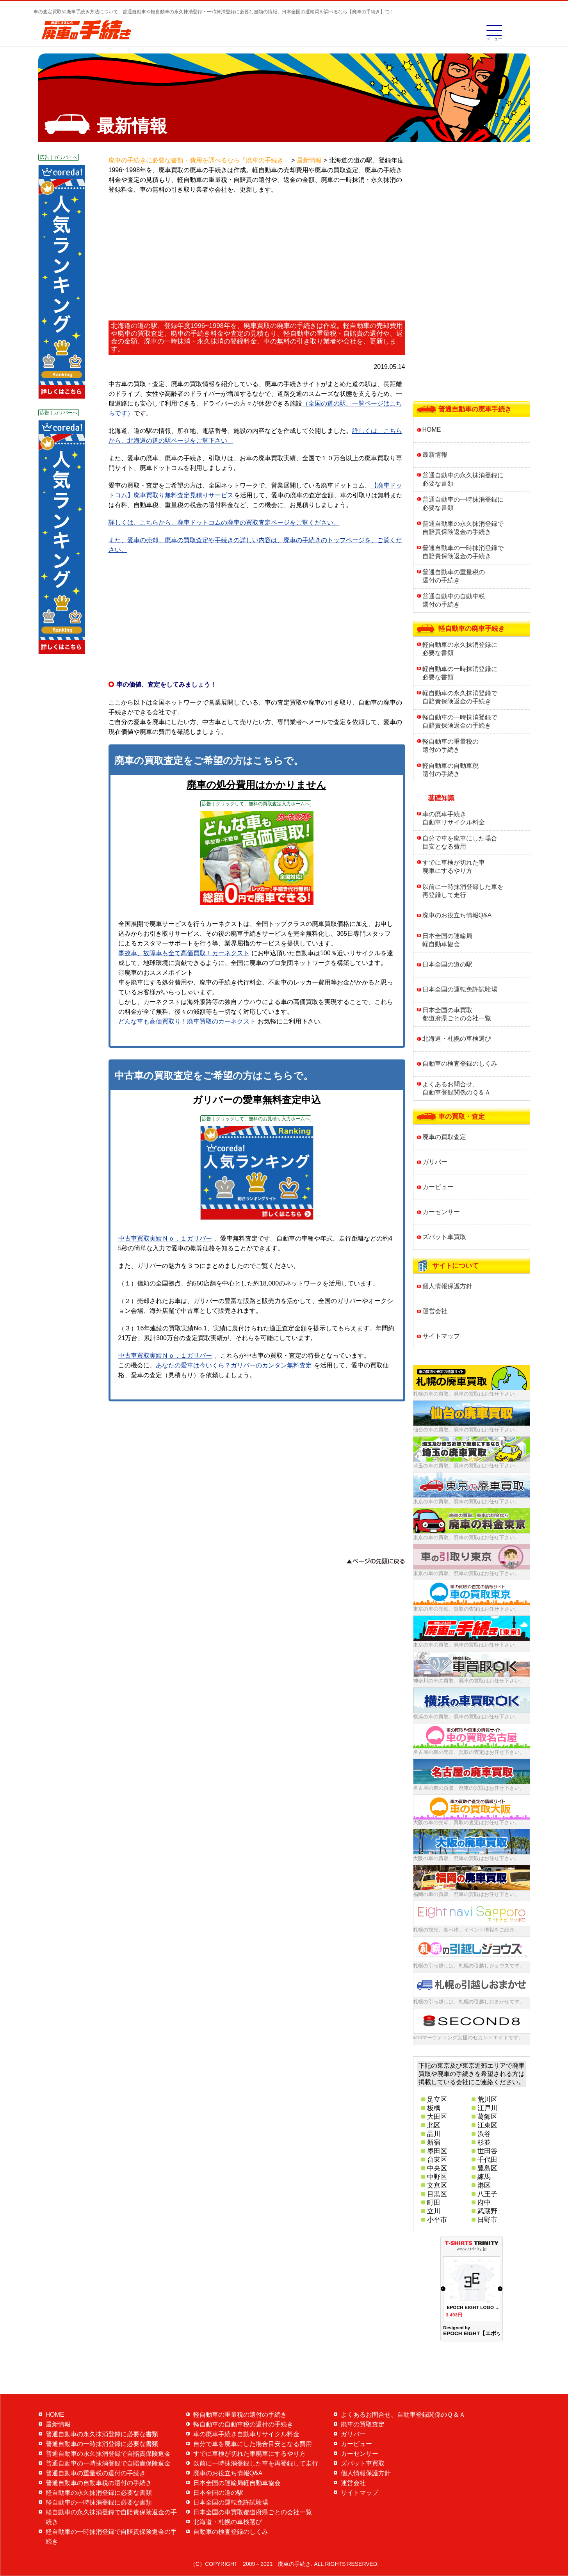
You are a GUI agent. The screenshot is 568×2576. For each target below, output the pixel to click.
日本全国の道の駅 (447, 964)
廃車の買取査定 (444, 1137)
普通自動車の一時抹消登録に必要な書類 (463, 503)
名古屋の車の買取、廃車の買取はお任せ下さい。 (469, 1788)
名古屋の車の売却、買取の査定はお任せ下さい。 (469, 1752)
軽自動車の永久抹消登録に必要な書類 (459, 648)
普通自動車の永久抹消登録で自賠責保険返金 (108, 2453)
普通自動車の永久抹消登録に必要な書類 (463, 479)
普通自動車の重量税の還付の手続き (453, 576)
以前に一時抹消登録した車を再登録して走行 (463, 890)
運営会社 (434, 1311)
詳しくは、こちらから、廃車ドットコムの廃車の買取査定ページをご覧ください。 (224, 522)
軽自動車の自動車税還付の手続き (450, 769)
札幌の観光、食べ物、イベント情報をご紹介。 (466, 1929)
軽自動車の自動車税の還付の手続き (243, 2424)
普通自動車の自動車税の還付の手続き (99, 2483)
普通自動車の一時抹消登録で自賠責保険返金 (108, 2463)
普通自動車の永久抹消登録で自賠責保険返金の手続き (463, 527)
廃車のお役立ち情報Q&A (457, 915)
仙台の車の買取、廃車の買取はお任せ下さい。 (466, 1429)
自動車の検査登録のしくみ (459, 1063)
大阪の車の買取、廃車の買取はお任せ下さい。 (466, 1858)
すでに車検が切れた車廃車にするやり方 (453, 866)
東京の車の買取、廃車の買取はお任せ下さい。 (466, 1501)
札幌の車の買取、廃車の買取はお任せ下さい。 (466, 1393)
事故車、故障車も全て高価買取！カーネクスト (183, 953)
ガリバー (434, 1162)
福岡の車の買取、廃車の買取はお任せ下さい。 (466, 1894)
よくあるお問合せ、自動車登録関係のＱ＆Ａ (456, 1088)
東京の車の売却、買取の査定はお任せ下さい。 (466, 1608)
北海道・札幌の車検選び (456, 1038)
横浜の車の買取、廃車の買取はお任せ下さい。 (466, 1716)
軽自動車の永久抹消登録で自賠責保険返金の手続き (459, 697)
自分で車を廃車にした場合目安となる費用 (459, 842)
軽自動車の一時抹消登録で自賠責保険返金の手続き (459, 721)
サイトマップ (441, 1336)
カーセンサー (441, 1212)
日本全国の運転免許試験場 (459, 989)
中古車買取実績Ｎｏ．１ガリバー (165, 1238)
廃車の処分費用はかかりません (256, 784)
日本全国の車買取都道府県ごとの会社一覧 (456, 1014)
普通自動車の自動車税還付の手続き (453, 600)
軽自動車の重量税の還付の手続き (450, 745)
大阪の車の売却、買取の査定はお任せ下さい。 (466, 1822)
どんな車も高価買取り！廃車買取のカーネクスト (187, 1021)
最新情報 (434, 454)
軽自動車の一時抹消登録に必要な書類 (459, 673)
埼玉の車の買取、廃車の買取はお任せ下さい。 (466, 1465)
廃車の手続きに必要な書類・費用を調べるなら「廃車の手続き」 (199, 160)
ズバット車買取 (444, 1237)
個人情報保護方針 (447, 1286)
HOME (431, 429)
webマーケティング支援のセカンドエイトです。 (468, 2037)
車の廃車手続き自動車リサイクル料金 (453, 818)
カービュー (438, 1187)
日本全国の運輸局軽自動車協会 (447, 940)
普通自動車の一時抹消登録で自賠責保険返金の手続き (463, 552)
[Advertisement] (257, 258)
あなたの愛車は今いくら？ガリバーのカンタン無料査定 (234, 1365)
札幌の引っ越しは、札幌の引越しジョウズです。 (469, 1965)
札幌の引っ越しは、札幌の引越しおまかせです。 (469, 2001)
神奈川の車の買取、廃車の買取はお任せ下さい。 (469, 1680)
